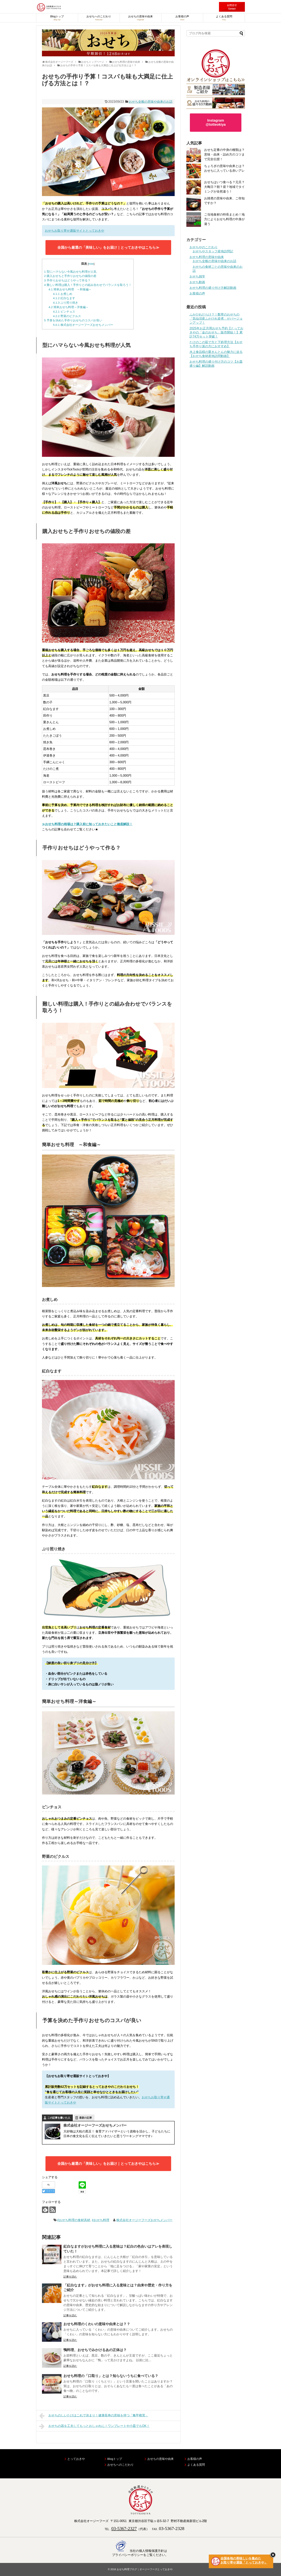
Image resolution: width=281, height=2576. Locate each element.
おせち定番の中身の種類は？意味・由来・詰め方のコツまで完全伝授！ (224, 154)
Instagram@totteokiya (216, 122)
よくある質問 (196, 2464)
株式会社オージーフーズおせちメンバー (83, 324)
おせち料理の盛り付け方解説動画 (212, 287)
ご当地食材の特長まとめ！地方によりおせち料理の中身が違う (224, 219)
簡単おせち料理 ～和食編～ (70, 289)
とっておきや (76, 2458)
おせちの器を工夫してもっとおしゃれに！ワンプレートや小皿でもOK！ (94, 2426)
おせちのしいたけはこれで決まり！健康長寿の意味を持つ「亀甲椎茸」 (93, 2416)
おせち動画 (197, 282)
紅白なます (64, 298)
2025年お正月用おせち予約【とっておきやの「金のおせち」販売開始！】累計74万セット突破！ (216, 332)
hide (91, 263)
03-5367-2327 (124, 2528)
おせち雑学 (197, 276)
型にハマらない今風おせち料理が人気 (70, 271)
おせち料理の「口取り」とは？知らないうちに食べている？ (110, 2376)
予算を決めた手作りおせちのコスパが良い (73, 320)
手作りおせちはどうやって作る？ (67, 280)
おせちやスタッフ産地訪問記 (213, 251)
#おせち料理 (100, 2220)
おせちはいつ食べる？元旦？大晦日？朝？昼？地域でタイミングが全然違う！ (224, 186)
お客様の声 (197, 293)
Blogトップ (114, 2458)
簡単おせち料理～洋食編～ (69, 307)
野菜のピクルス (67, 316)
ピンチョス (64, 311)
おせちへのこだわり (120, 2464)
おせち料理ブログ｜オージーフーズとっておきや (145, 2569)
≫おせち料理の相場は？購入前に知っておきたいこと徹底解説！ (87, 824)
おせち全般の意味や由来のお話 (151, 101)
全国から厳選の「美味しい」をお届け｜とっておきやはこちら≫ (108, 247)
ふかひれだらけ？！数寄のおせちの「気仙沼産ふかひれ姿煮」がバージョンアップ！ (216, 318)
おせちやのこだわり (203, 247)
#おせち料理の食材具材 (73, 2220)
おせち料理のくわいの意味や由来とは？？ (96, 2324)
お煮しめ (62, 293)
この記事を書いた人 (58, 2117)
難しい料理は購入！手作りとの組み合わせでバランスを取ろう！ (88, 284)
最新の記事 (85, 2117)
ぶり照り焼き (65, 302)
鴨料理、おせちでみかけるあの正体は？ (95, 2350)
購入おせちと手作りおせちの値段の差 (70, 276)
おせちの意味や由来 (160, 2458)
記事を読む (70, 2276)
